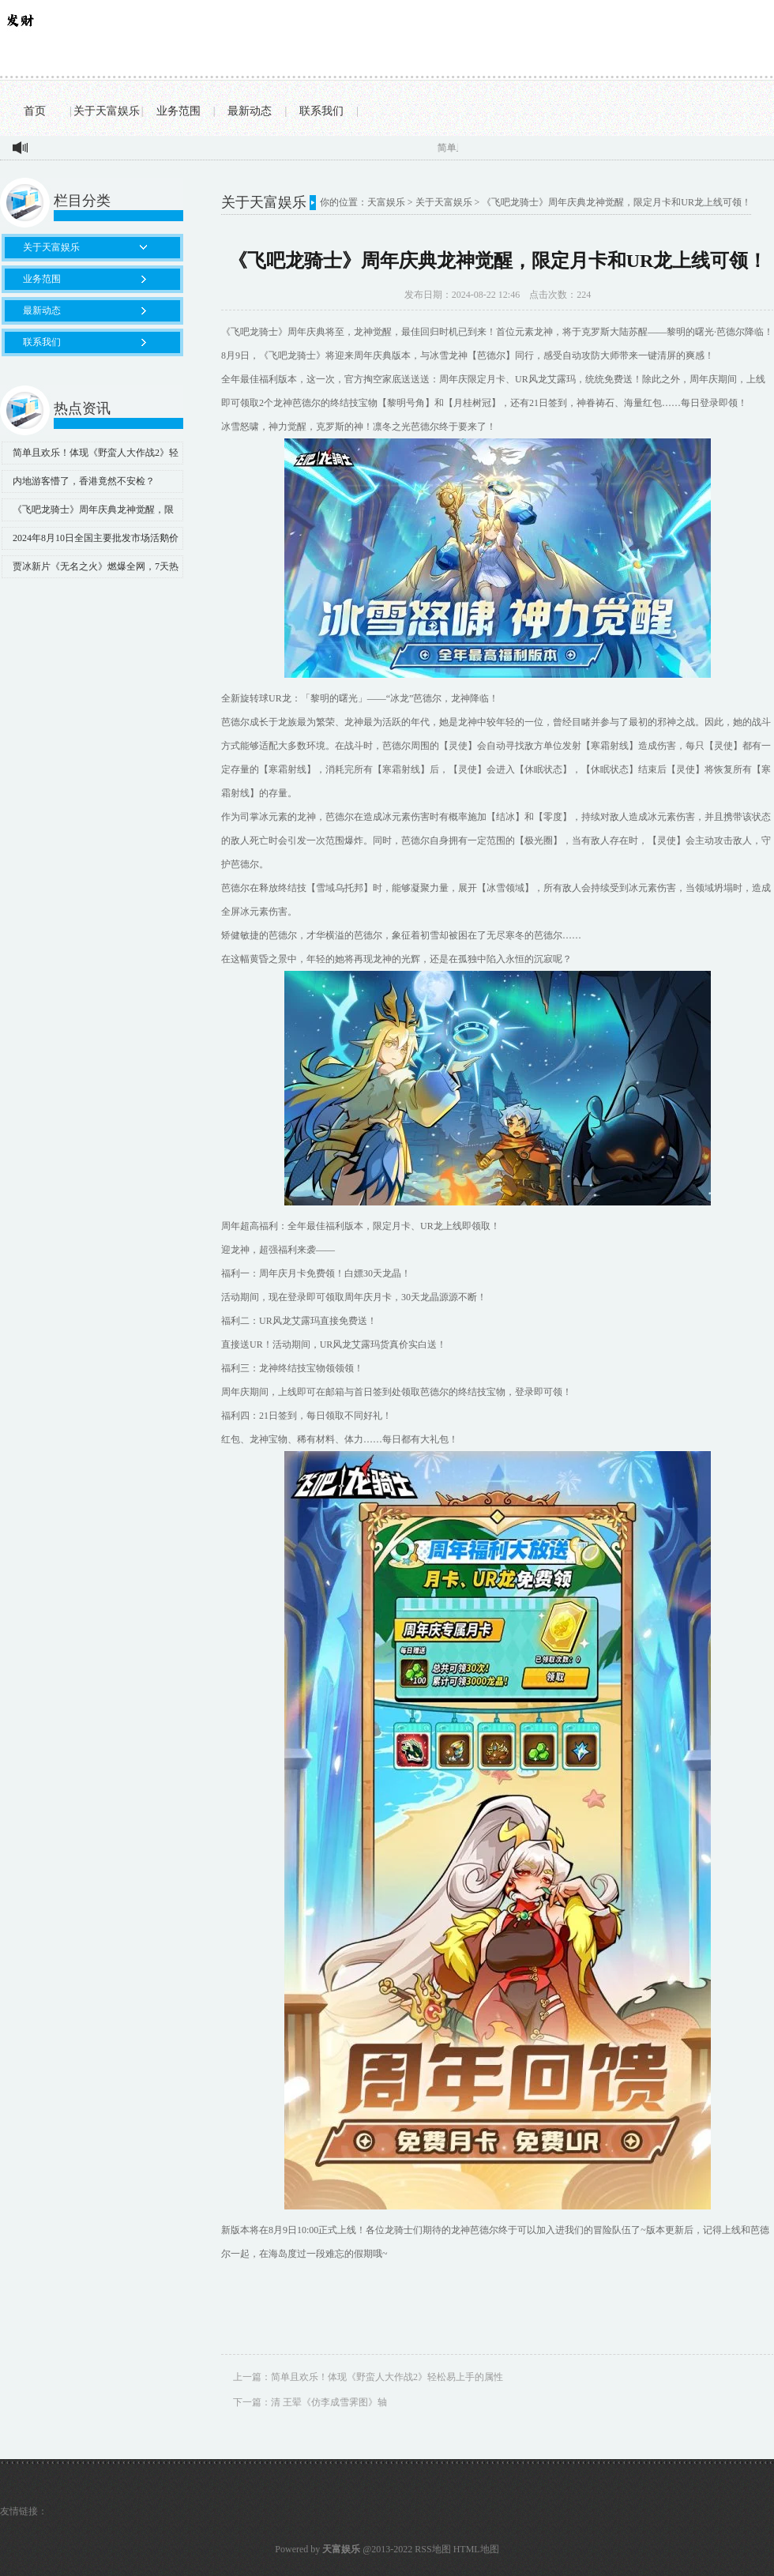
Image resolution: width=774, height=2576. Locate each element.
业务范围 (178, 111)
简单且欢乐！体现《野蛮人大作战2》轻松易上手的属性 (90, 455)
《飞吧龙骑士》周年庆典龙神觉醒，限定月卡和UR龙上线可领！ (88, 512)
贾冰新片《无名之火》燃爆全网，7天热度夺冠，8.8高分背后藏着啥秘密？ (90, 569)
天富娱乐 (386, 202)
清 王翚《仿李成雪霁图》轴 (329, 2402)
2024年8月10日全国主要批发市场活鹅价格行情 (90, 541)
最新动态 (249, 111)
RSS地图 (432, 2549)
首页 (35, 111)
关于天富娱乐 (106, 111)
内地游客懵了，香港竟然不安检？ (84, 481)
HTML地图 (476, 2549)
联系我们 (321, 111)
